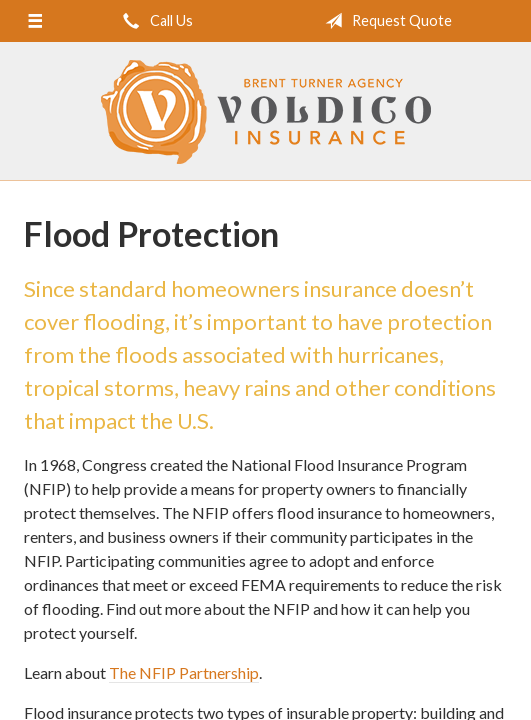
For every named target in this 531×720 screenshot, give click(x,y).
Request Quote (384, 21)
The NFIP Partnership (184, 672)
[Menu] (34, 21)
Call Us (154, 21)
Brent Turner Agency (266, 112)
